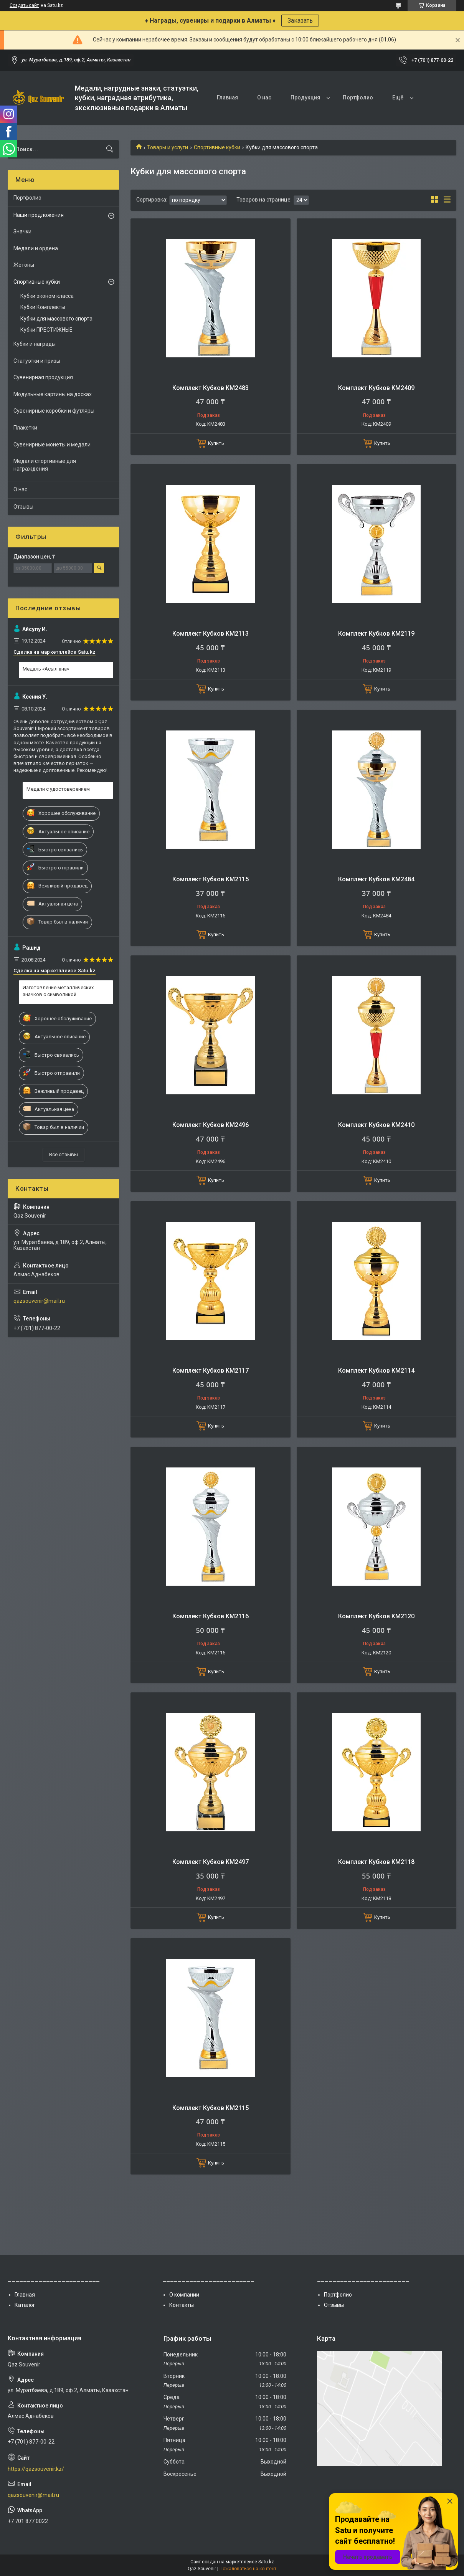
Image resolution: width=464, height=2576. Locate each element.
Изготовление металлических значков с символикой (58, 991)
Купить (216, 443)
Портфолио (358, 97)
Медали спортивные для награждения (44, 465)
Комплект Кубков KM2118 (376, 1861)
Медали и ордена (35, 248)
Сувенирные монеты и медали (52, 444)
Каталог (25, 2305)
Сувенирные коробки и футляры (53, 411)
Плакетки (25, 428)
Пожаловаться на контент (248, 2568)
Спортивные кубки (217, 147)
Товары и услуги (167, 147)
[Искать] (110, 149)
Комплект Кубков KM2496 (210, 1125)
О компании (184, 2295)
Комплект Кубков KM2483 (210, 388)
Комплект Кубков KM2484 (376, 879)
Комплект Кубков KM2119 (376, 633)
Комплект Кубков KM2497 (210, 1861)
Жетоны (23, 265)
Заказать (300, 20)
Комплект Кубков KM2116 (210, 1616)
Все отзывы (63, 1154)
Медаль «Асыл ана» (46, 669)
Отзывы (23, 507)
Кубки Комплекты (42, 307)
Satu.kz (266, 2561)
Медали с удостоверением (58, 789)
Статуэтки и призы (36, 361)
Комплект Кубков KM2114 (376, 1370)
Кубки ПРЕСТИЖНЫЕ (46, 330)
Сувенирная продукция (43, 377)
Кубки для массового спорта (56, 319)
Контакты (181, 2305)
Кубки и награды (34, 344)
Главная (227, 97)
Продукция (305, 97)
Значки (22, 231)
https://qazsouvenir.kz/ (36, 2469)
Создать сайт (24, 5)
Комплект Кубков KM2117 (210, 1370)
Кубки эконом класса (47, 296)
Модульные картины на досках (52, 394)
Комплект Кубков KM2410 (376, 1125)
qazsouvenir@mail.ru (39, 1301)
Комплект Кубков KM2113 (210, 633)
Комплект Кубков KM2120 (376, 1616)
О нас (264, 97)
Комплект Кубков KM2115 (210, 879)
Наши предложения (38, 215)
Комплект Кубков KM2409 (376, 388)
